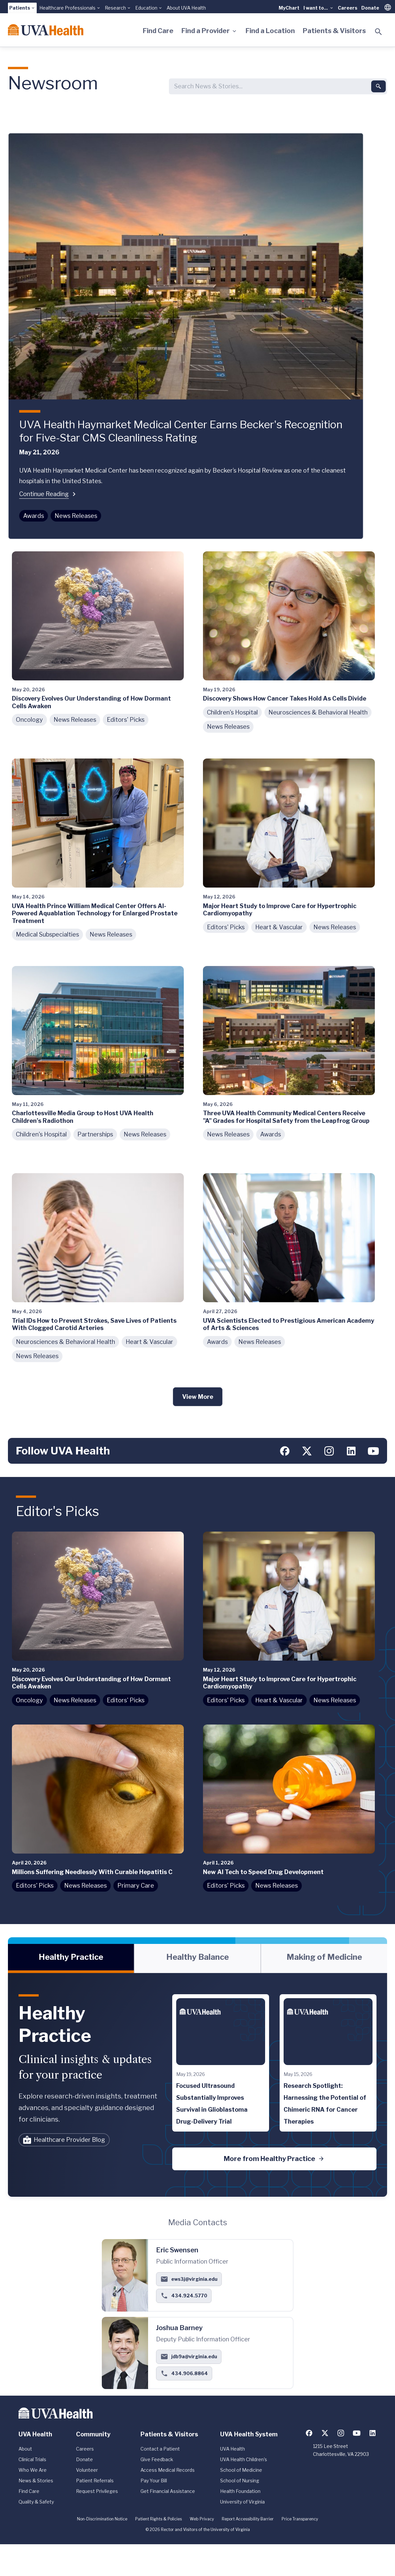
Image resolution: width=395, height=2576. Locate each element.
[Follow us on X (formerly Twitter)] (307, 1451)
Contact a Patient (160, 2449)
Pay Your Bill (153, 2480)
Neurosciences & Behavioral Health (318, 712)
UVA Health (232, 2449)
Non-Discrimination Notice (102, 2518)
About (25, 2449)
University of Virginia (242, 2502)
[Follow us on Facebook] (285, 1451)
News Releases (76, 515)
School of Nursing (239, 2480)
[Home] (45, 29)
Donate (370, 8)
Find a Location (270, 31)
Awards (33, 515)
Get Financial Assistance (167, 2491)
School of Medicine (241, 2470)
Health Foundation (240, 2491)
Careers (347, 8)
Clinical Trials (32, 2459)
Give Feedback (156, 2459)
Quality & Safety (36, 2502)
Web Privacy (202, 2518)
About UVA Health (186, 8)
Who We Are (33, 2470)
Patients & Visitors (334, 31)
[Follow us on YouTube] (373, 1451)
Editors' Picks (125, 719)
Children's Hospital (232, 712)
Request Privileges (97, 2491)
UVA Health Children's (243, 2459)
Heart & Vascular (279, 927)
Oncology (29, 719)
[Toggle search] (378, 31)
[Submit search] (378, 86)
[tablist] (197, 1958)
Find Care (158, 31)
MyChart (289, 8)
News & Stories (36, 2480)
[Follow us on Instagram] (329, 1451)
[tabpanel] (197, 2084)
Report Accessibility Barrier (248, 2518)
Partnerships (95, 1134)
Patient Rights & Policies (158, 2518)
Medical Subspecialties (47, 934)
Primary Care (135, 1885)
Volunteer (87, 2470)
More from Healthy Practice (274, 2159)
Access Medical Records (167, 2470)
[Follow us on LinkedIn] (351, 1451)
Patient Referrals (95, 2480)
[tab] (71, 1958)
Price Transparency (300, 2518)
